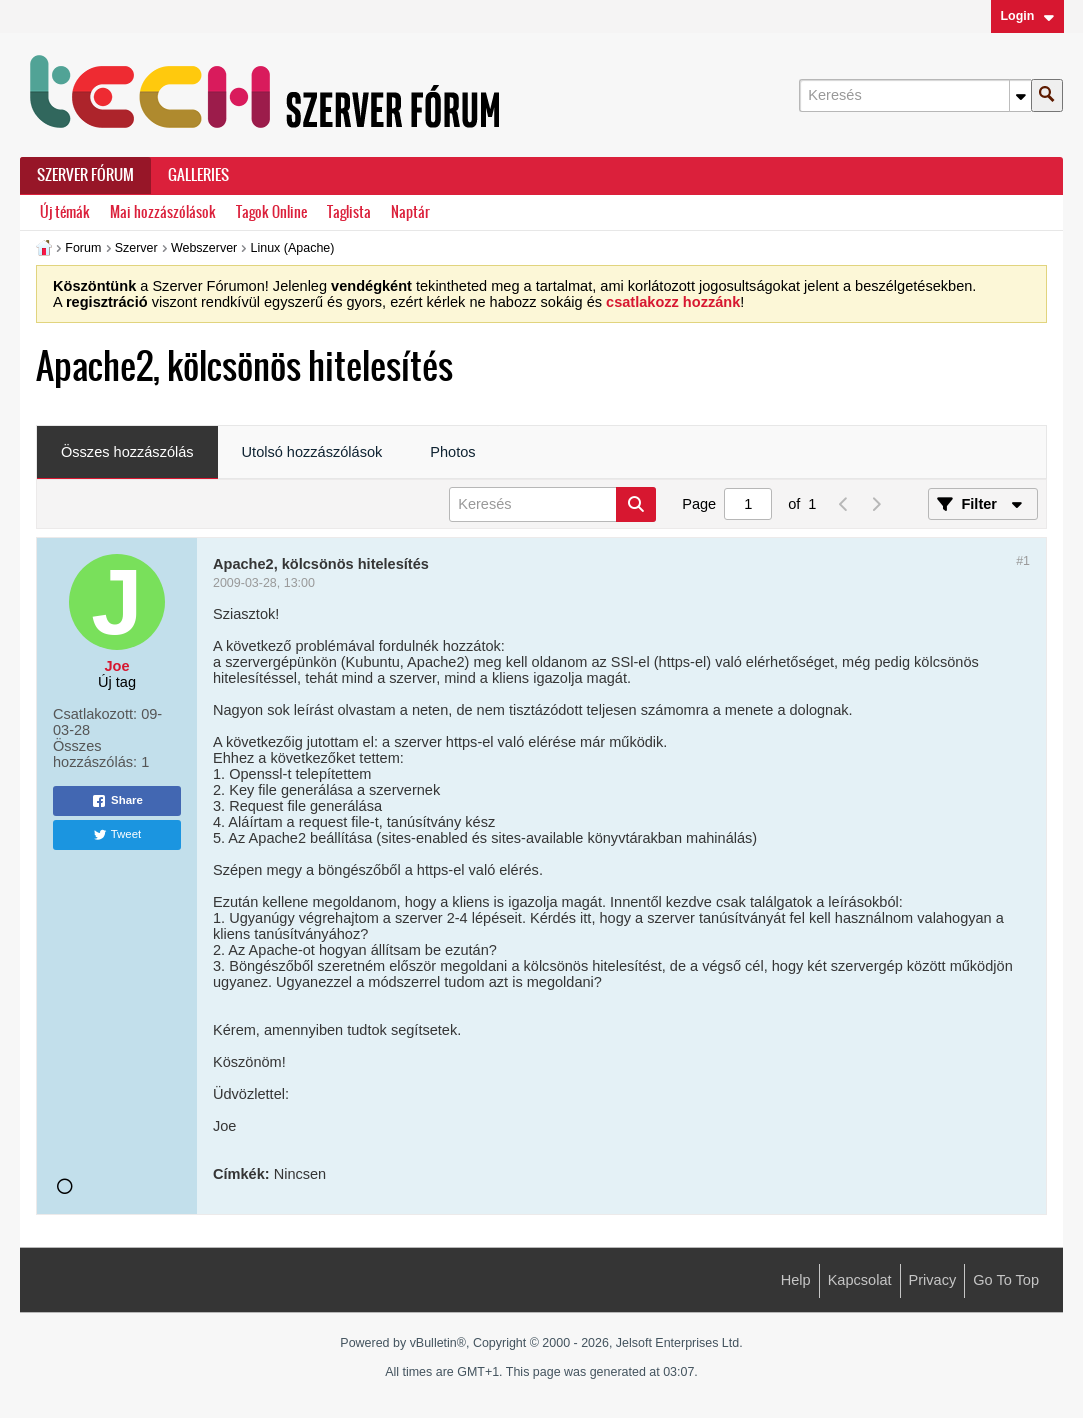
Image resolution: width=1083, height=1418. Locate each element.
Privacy (933, 1280)
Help (796, 1280)
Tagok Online (271, 212)
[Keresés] (915, 95)
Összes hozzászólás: (95, 754)
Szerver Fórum (85, 175)
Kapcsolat (860, 1280)
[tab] (127, 453)
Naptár (410, 212)
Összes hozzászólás (127, 452)
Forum (83, 248)
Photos (452, 452)
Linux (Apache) (293, 248)
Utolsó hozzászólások (312, 452)
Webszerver (204, 248)
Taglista (349, 212)
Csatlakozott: (95, 714)
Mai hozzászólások (163, 212)
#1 (1023, 561)
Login (1027, 16)
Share (117, 801)
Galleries (198, 175)
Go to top (1006, 1280)
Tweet (117, 835)
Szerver (136, 248)
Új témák (65, 212)
